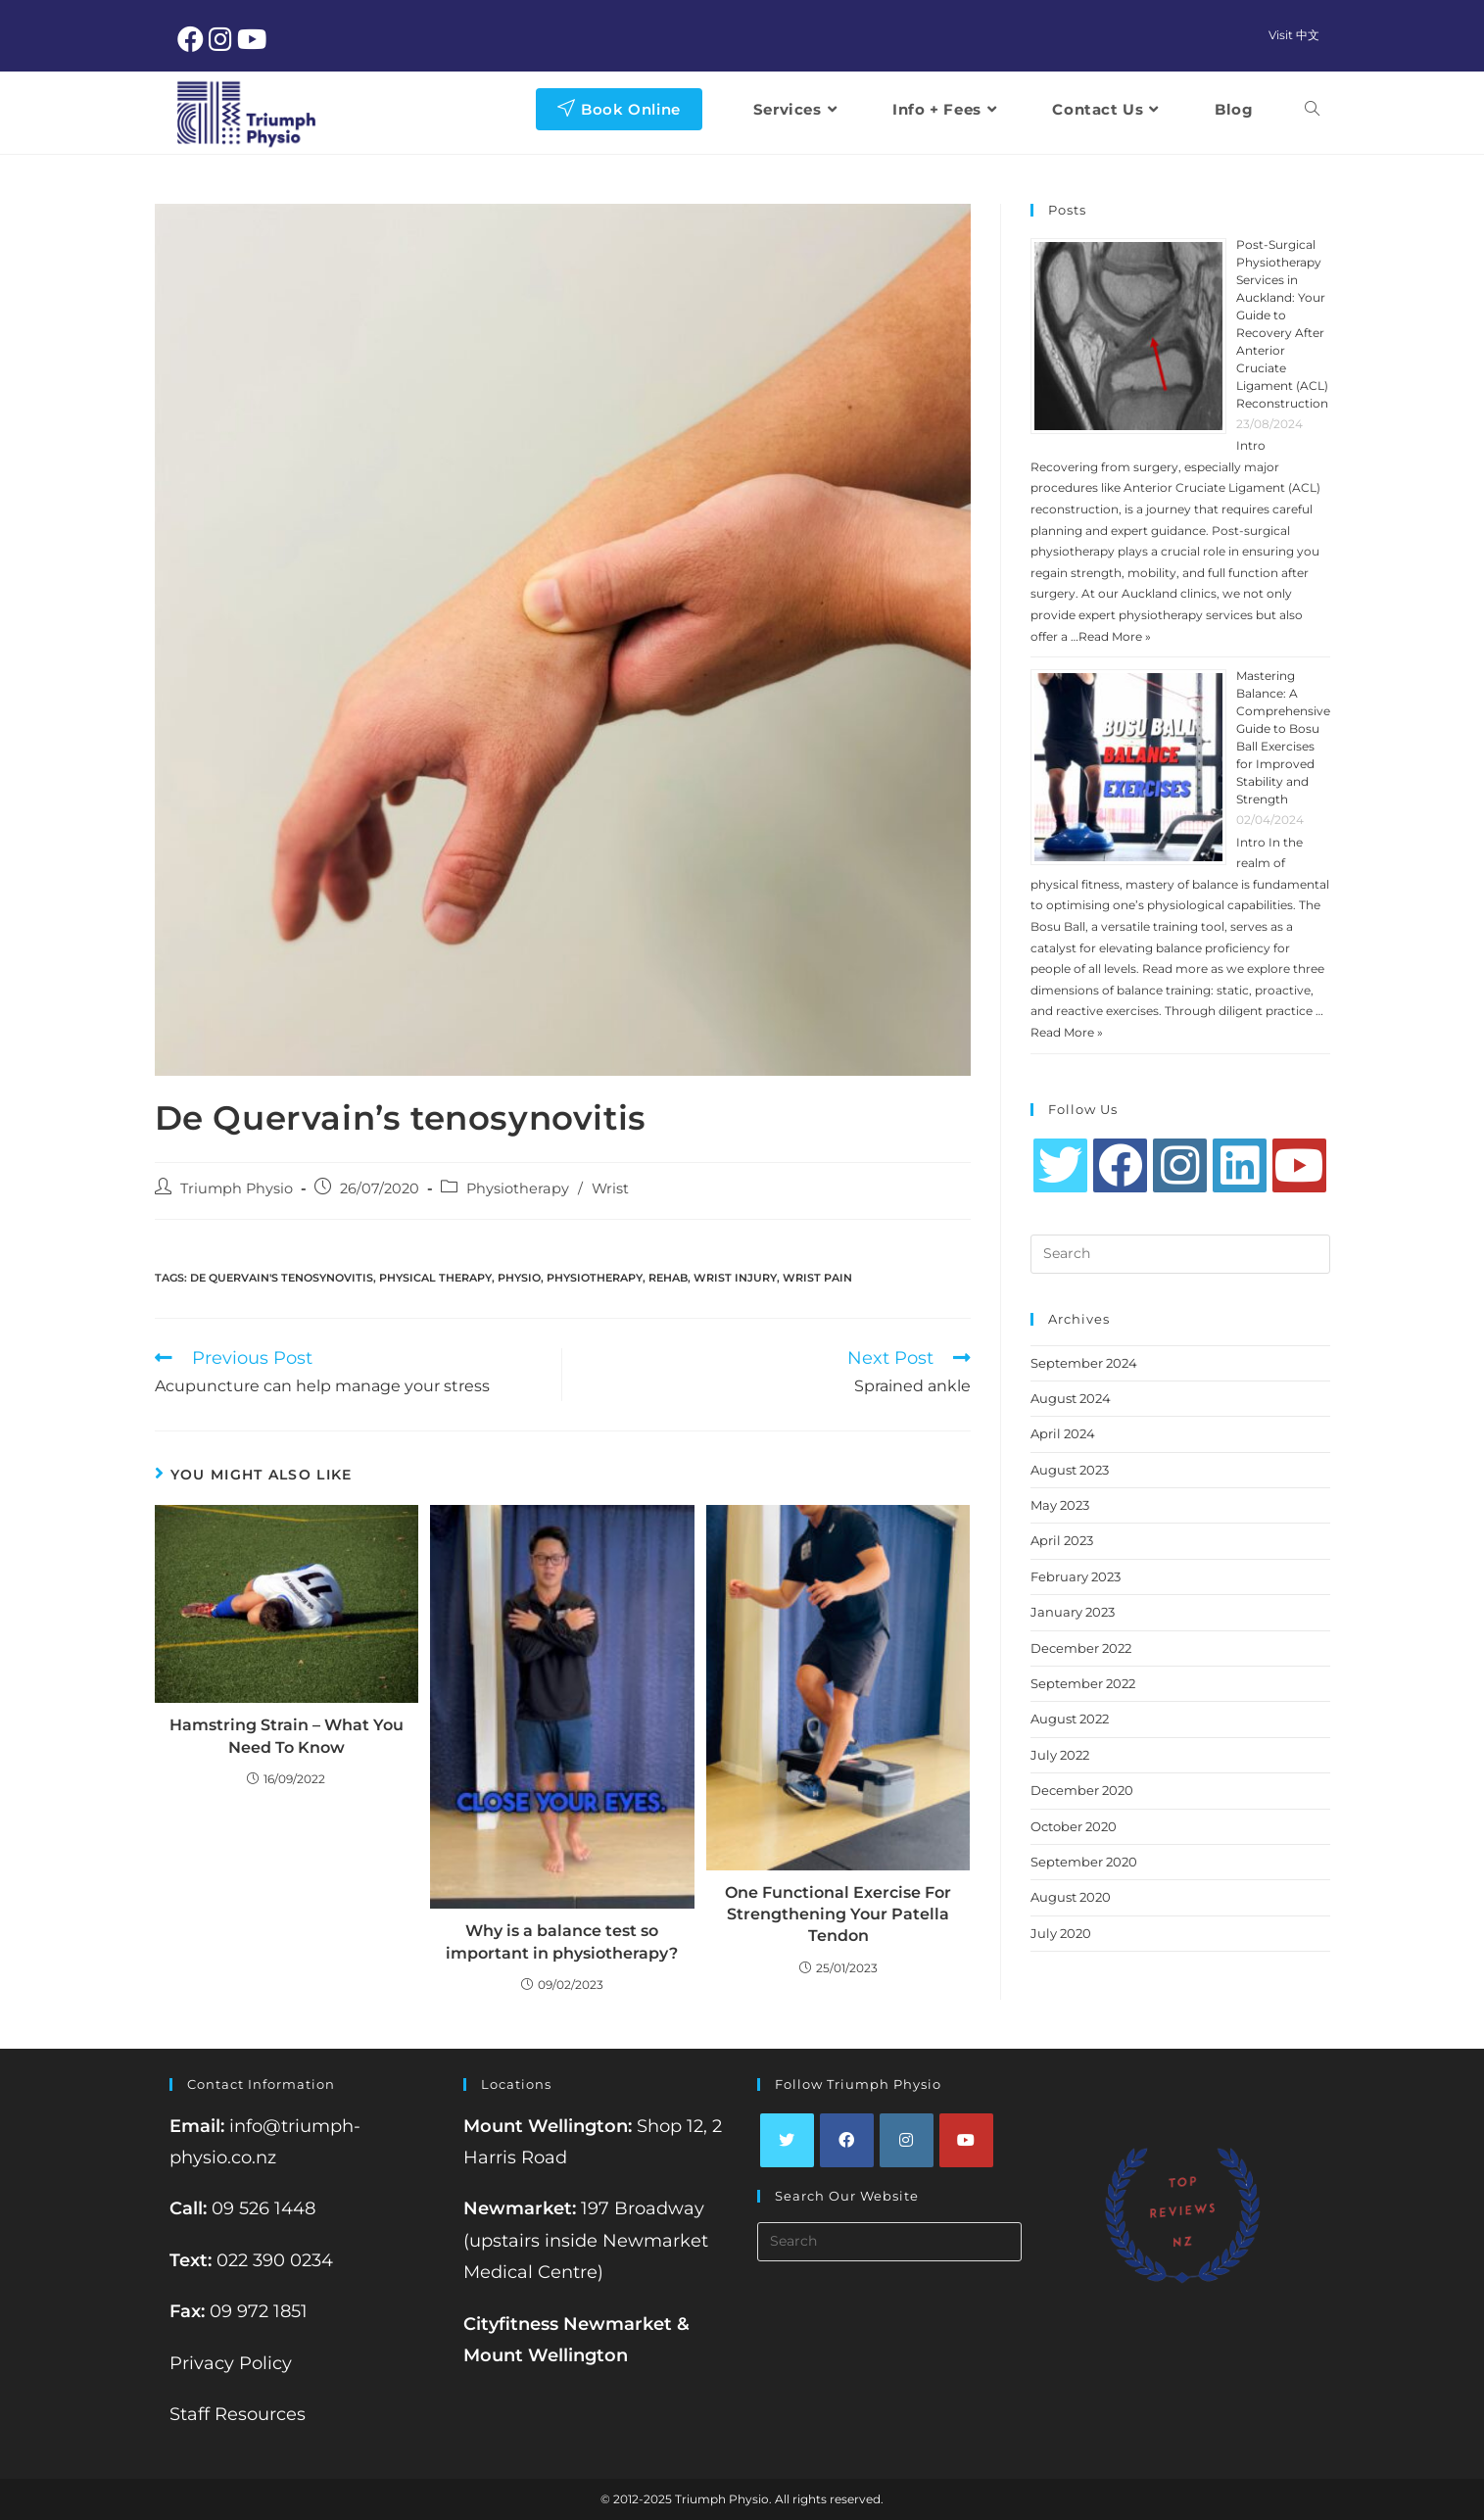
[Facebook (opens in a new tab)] (193, 38)
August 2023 (1069, 1470)
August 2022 (1069, 1718)
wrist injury (735, 1277)
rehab (668, 1277)
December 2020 (1081, 1790)
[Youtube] (1299, 1165)
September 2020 (1083, 1861)
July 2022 (1059, 1755)
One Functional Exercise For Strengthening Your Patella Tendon (838, 1914)
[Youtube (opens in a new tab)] (254, 38)
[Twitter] (1060, 1165)
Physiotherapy (517, 1188)
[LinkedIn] (1240, 1165)
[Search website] (1312, 109)
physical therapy (435, 1277)
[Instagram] (1180, 1165)
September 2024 (1083, 1363)
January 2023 (1072, 1612)
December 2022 (1080, 1648)
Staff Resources (237, 2414)
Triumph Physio (236, 1188)
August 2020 (1070, 1897)
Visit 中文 (1294, 34)
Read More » (1114, 636)
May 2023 (1059, 1505)
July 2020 (1060, 1933)
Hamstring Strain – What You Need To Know (286, 1736)
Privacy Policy (230, 2363)
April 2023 (1061, 1540)
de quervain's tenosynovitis (281, 1277)
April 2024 (1062, 1433)
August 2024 (1070, 1398)
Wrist (610, 1188)
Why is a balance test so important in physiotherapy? (562, 1941)
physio (519, 1277)
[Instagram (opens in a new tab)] (223, 38)
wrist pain (817, 1277)
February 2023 (1075, 1576)
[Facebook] (1120, 1165)
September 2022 (1082, 1683)
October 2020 (1073, 1826)
